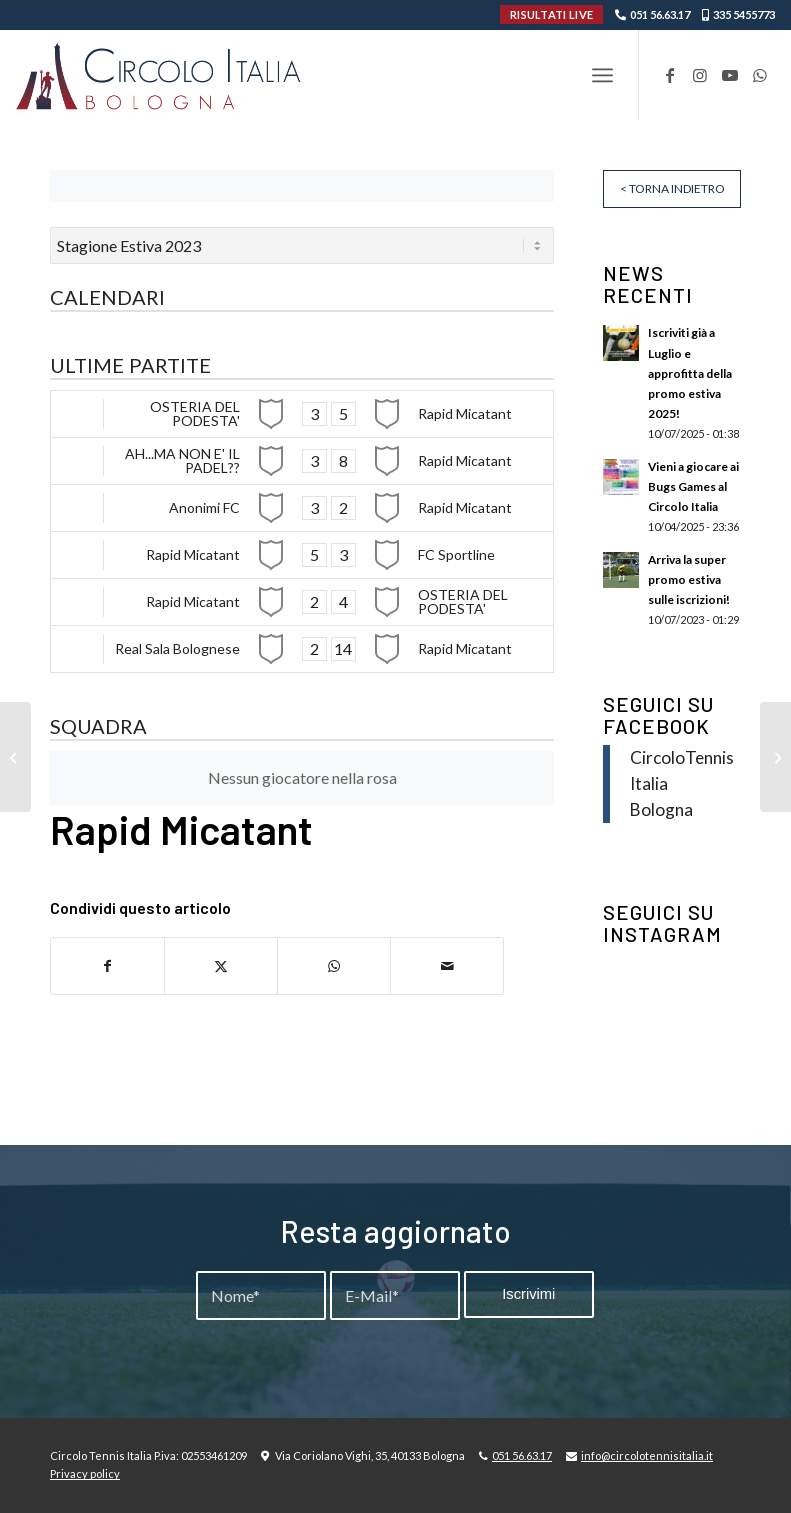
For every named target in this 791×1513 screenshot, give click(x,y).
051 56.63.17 (660, 14)
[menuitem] (602, 75)
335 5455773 (744, 14)
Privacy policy (85, 1473)
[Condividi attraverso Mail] (447, 966)
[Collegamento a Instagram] (700, 75)
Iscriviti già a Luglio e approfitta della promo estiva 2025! (690, 373)
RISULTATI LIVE (551, 14)
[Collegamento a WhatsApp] (760, 75)
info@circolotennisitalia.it (647, 1455)
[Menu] (602, 75)
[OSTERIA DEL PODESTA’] (15, 757)
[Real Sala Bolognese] (775, 757)
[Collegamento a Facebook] (670, 75)
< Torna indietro (672, 188)
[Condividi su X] (221, 966)
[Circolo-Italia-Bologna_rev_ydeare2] (160, 75)
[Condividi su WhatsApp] (334, 966)
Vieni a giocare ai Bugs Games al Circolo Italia (693, 486)
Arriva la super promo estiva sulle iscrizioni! (689, 579)
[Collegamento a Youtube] (730, 75)
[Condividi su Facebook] (107, 966)
